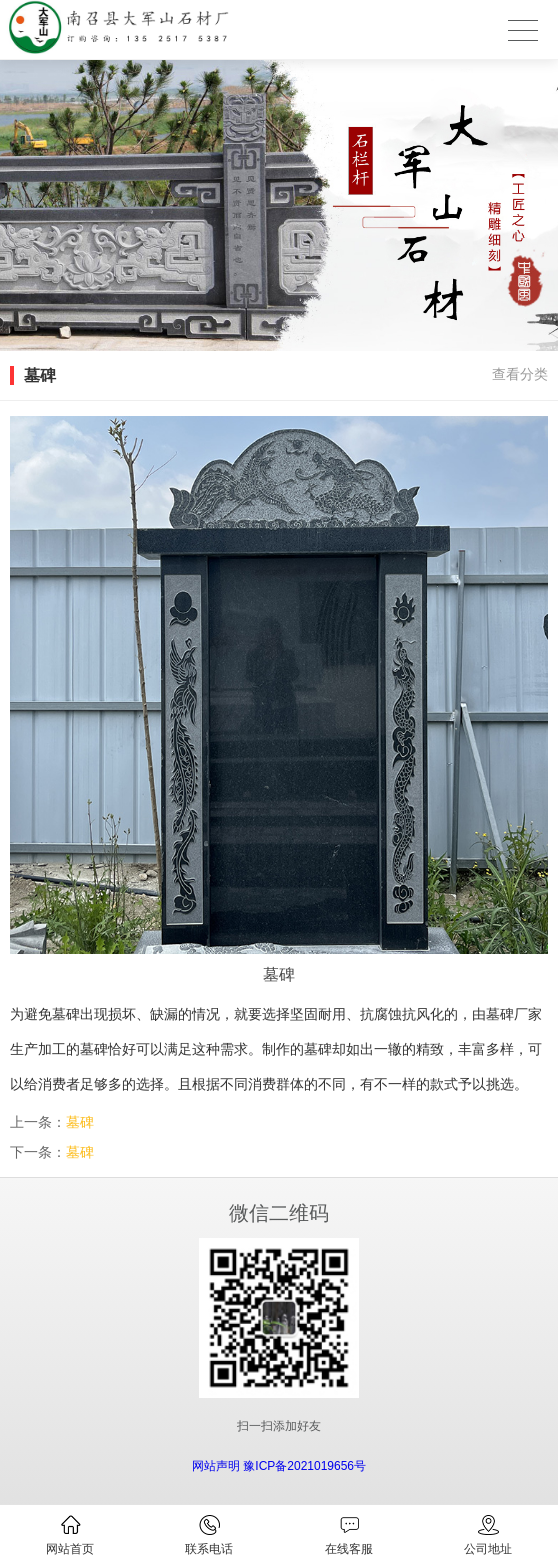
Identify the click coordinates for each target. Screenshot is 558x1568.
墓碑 (80, 1122)
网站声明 (216, 1466)
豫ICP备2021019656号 (304, 1466)
